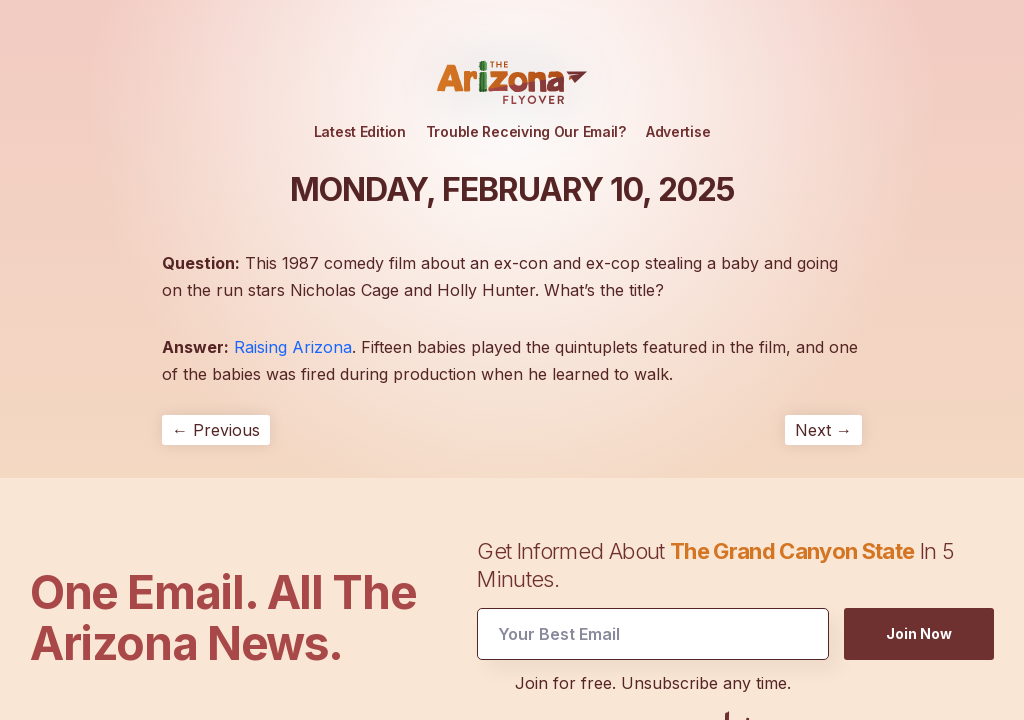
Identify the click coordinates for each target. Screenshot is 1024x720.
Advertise (678, 131)
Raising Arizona (293, 347)
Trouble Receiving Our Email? (526, 131)
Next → (823, 430)
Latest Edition (360, 131)
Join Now (919, 633)
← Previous (216, 430)
